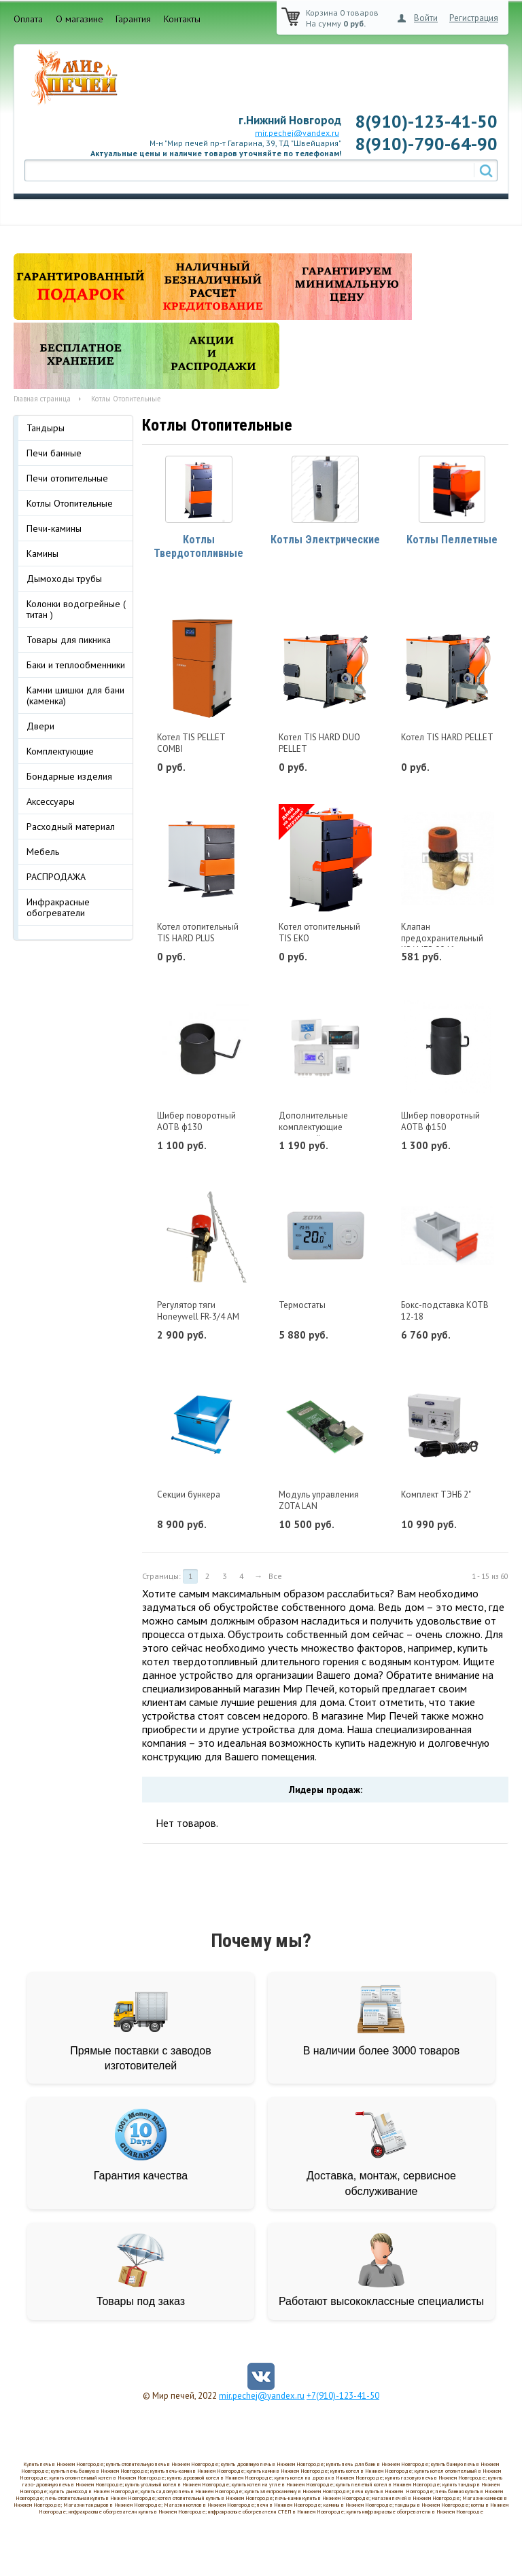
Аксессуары (51, 801)
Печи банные (54, 453)
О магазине (79, 19)
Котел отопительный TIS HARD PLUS (198, 934)
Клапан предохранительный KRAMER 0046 (442, 940)
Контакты (182, 19)
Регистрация (473, 18)
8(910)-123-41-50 (426, 121)
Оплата (28, 19)
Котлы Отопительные (70, 503)
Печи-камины (54, 528)
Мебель (43, 852)
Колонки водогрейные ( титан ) (76, 609)
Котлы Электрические (325, 541)
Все (275, 1578)
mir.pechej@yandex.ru (297, 133)
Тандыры (46, 428)
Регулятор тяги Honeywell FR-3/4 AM (198, 1312)
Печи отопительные (67, 478)
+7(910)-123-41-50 (343, 2397)
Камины (42, 553)
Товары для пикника (69, 640)
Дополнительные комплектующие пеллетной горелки (317, 1129)
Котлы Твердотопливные (198, 548)
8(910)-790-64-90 (426, 143)
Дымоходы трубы (64, 579)
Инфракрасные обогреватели (58, 907)
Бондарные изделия (69, 776)
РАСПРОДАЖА (56, 877)
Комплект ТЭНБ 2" (436, 1496)
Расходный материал (71, 826)
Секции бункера (188, 1496)
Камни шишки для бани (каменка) (75, 695)
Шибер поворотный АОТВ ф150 (440, 1124)
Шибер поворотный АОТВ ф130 (196, 1124)
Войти (426, 18)
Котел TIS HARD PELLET (447, 739)
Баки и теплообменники (76, 665)
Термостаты (302, 1307)
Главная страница (42, 398)
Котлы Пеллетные (452, 541)
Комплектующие (60, 751)
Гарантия (133, 19)
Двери (40, 726)
